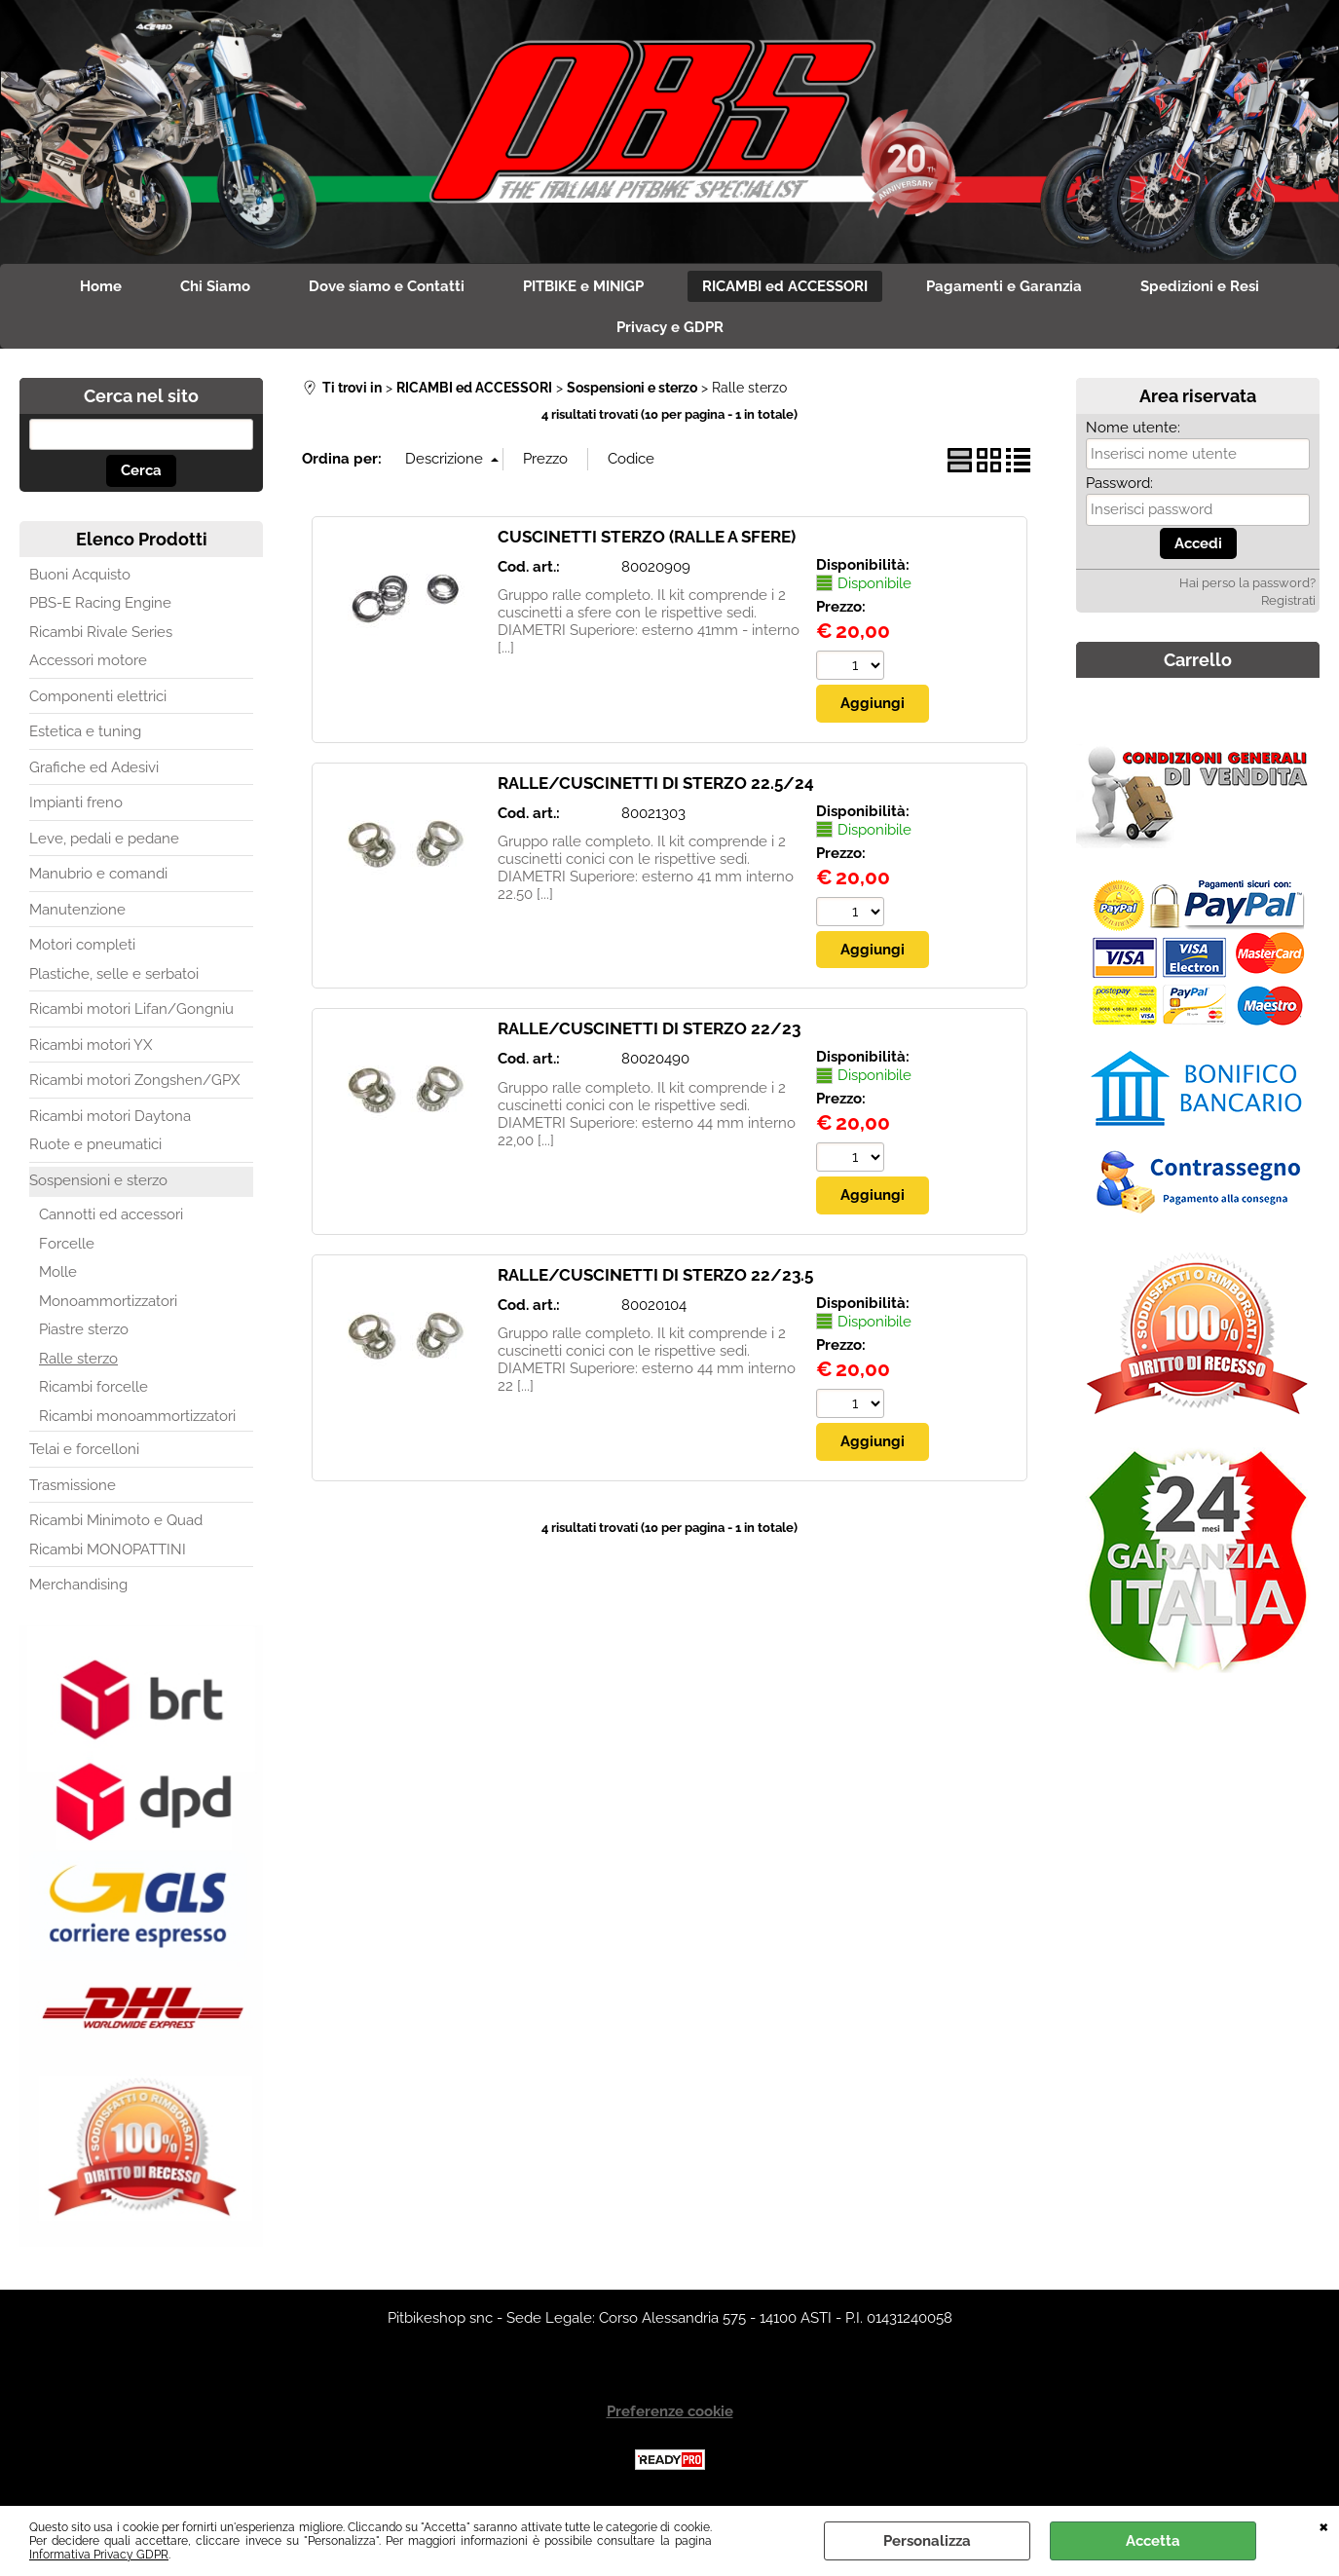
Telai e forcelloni (84, 1449)
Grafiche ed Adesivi (94, 767)
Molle (58, 1272)
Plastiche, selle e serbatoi (114, 974)
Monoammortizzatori (108, 1301)
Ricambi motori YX (90, 1045)
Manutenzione (77, 909)
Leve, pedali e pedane (104, 838)
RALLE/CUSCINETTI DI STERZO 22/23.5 (655, 1275)
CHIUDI (1324, 2525)
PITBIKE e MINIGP (583, 286)
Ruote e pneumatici (95, 1144)
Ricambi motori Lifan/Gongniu (131, 1009)
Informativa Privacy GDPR (98, 2554)
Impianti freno (76, 802)
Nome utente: (1133, 427)
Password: (1119, 483)
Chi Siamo (215, 286)
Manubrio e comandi (98, 873)
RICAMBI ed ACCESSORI (785, 286)
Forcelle (66, 1243)
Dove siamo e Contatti (387, 286)
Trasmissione (72, 1485)
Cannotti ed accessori (111, 1214)
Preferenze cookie (670, 2411)
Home (101, 286)
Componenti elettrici (98, 696)
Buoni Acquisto (79, 574)
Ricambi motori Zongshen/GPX (134, 1080)
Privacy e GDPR (670, 327)
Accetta (1153, 2541)
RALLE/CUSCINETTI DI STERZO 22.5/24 (656, 783)
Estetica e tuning (85, 731)
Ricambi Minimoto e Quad (116, 1520)
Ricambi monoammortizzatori (137, 1416)
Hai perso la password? (1247, 583)
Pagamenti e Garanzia (1004, 286)
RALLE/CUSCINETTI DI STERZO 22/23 (649, 1028)
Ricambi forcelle (93, 1387)
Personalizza (927, 2541)
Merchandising (78, 1584)
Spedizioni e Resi (1199, 286)
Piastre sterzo (84, 1329)
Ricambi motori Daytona (110, 1116)
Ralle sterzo (78, 1358)
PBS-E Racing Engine (100, 603)
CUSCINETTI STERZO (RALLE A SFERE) (647, 536)
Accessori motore (88, 660)
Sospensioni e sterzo (98, 1180)
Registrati (1288, 600)
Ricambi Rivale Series (100, 632)
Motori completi (82, 944)
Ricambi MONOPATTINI (107, 1549)
